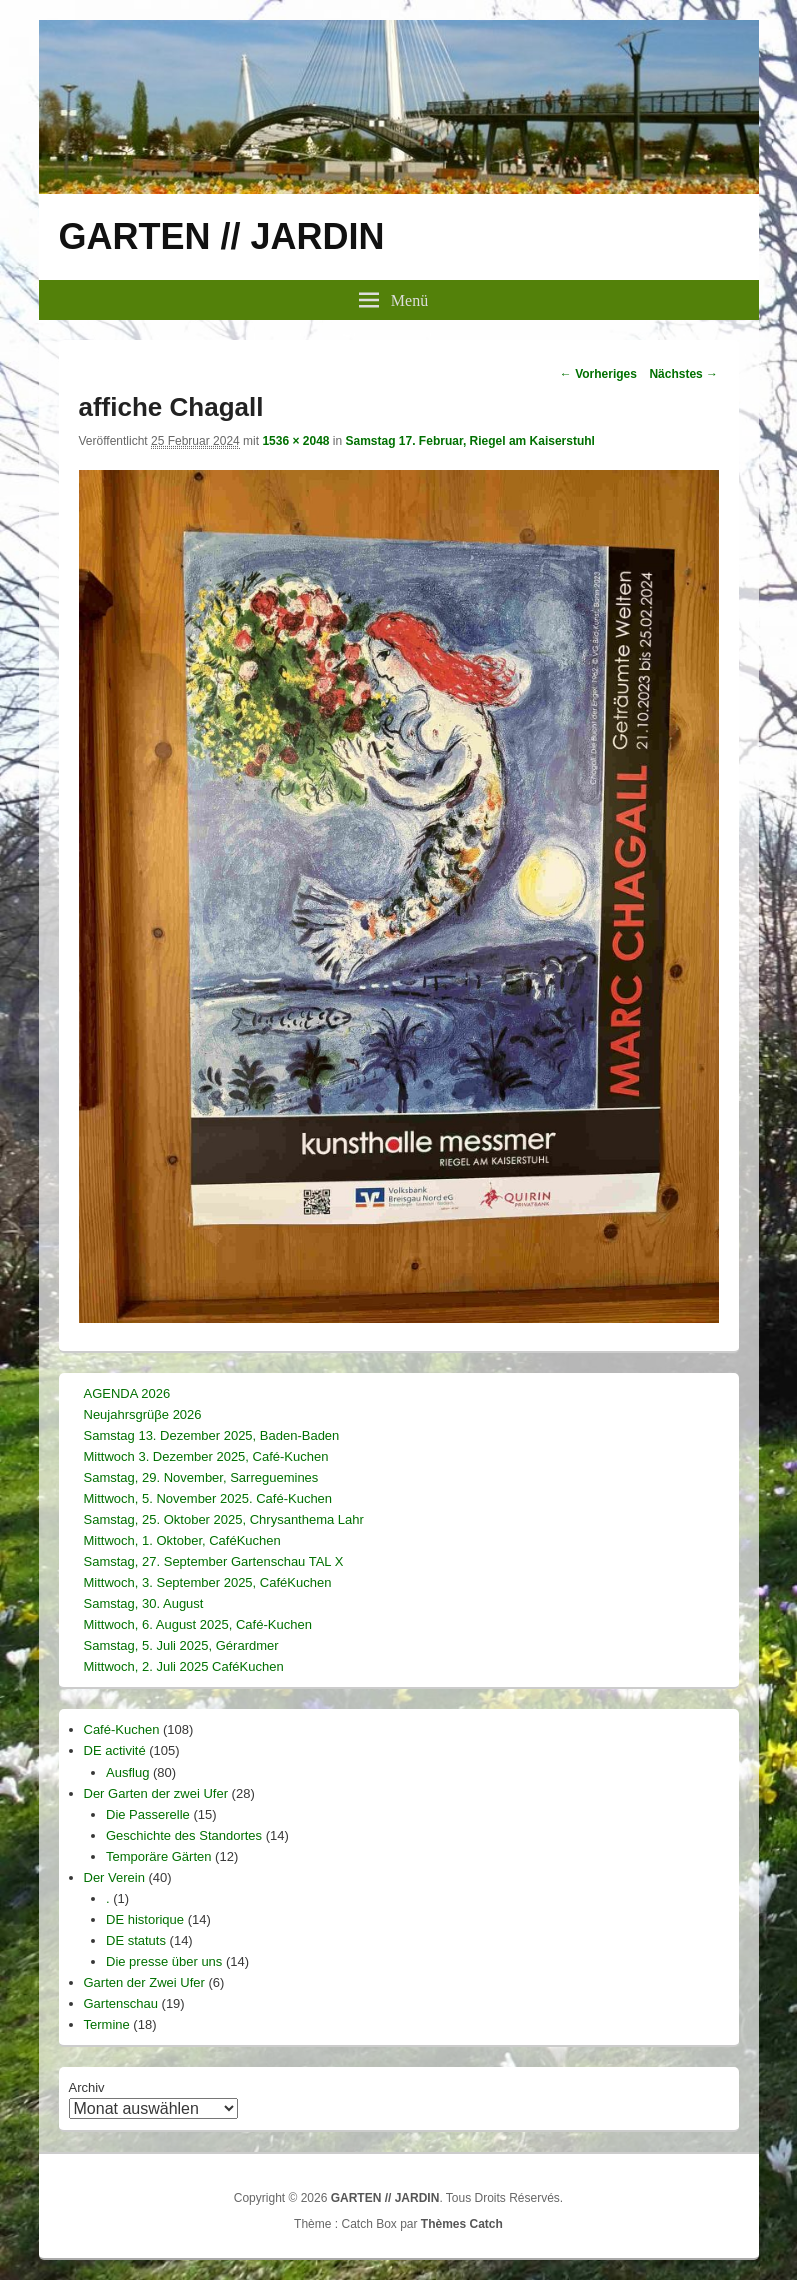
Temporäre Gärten (159, 1856)
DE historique (145, 1919)
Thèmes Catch (462, 2224)
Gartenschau (121, 2003)
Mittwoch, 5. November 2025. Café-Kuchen (208, 1498)
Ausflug (127, 1772)
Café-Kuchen (122, 1729)
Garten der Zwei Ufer (144, 1982)
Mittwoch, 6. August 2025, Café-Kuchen (198, 1624)
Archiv (87, 2087)
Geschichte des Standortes (184, 1835)
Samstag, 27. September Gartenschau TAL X (214, 1561)
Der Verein (114, 1877)
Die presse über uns (164, 1961)
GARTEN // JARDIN (222, 236)
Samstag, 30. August (144, 1603)
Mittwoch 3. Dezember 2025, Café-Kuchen (206, 1456)
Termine (107, 2024)
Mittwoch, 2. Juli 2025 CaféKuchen (184, 1666)
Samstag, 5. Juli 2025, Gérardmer (181, 1645)
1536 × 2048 (295, 441)
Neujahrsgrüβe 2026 (143, 1414)
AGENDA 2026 (127, 1393)
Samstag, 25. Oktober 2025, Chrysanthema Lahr (224, 1519)
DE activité (115, 1750)
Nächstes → (683, 374)
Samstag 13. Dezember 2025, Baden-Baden (212, 1435)
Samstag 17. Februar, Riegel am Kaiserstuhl (470, 441)
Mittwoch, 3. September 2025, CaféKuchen (208, 1582)
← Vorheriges (598, 374)
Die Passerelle (148, 1814)
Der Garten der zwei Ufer (156, 1793)
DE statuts (136, 1940)
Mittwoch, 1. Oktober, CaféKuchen (182, 1540)
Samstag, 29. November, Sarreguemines (201, 1477)
